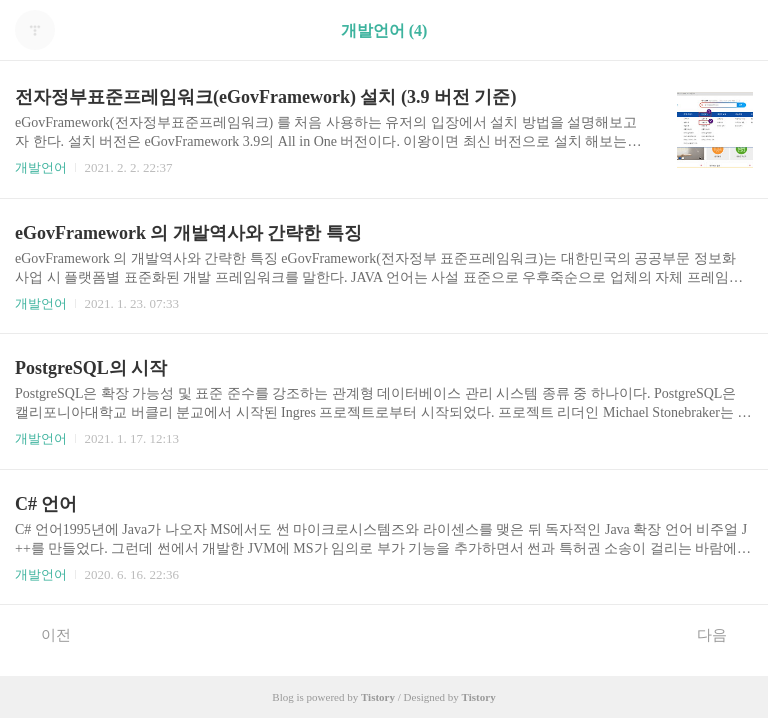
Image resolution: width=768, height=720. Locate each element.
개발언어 (41, 167)
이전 (45, 634)
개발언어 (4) (384, 30)
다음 (722, 634)
